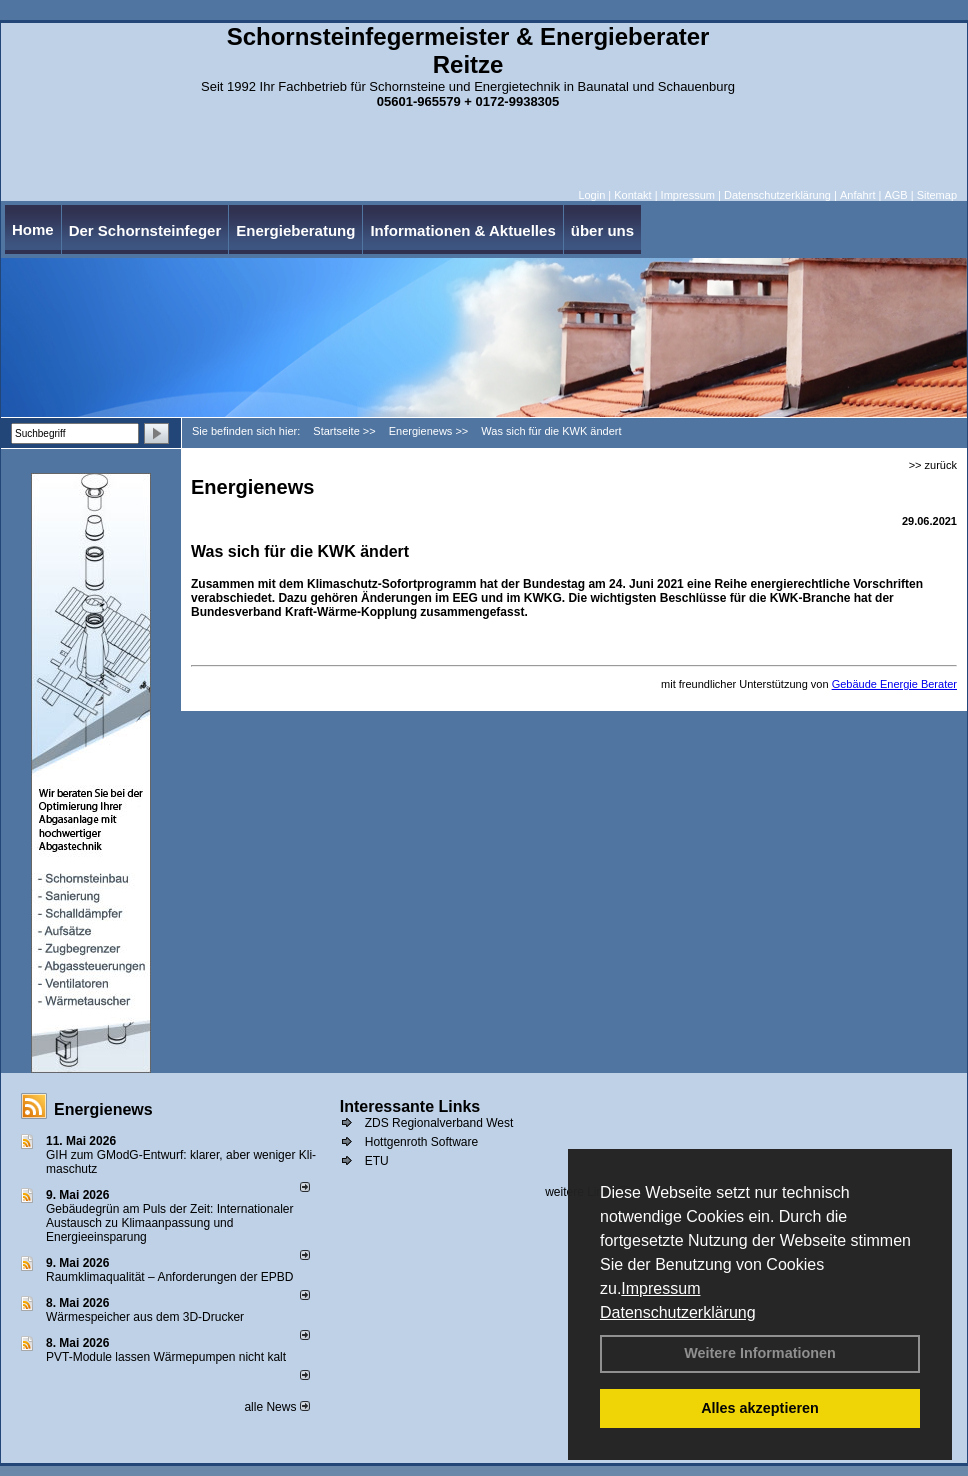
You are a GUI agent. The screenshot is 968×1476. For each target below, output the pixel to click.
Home (33, 229)
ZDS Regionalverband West (439, 1123)
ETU (377, 1161)
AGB (895, 195)
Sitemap (937, 195)
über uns (602, 230)
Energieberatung (295, 230)
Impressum (660, 1288)
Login (591, 195)
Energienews (103, 1109)
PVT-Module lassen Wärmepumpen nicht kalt (166, 1357)
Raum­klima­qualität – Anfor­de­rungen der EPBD (169, 1277)
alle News (276, 1407)
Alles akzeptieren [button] (760, 1408)
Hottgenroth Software (421, 1142)
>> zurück (933, 465)
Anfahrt (857, 195)
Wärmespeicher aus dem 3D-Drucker (145, 1317)
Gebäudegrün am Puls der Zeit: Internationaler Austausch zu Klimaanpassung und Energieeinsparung (169, 1223)
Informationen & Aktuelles (462, 230)
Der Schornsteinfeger (145, 230)
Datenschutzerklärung (678, 1312)
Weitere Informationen (760, 1353)
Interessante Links (410, 1106)
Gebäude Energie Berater (894, 684)
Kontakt (632, 195)
